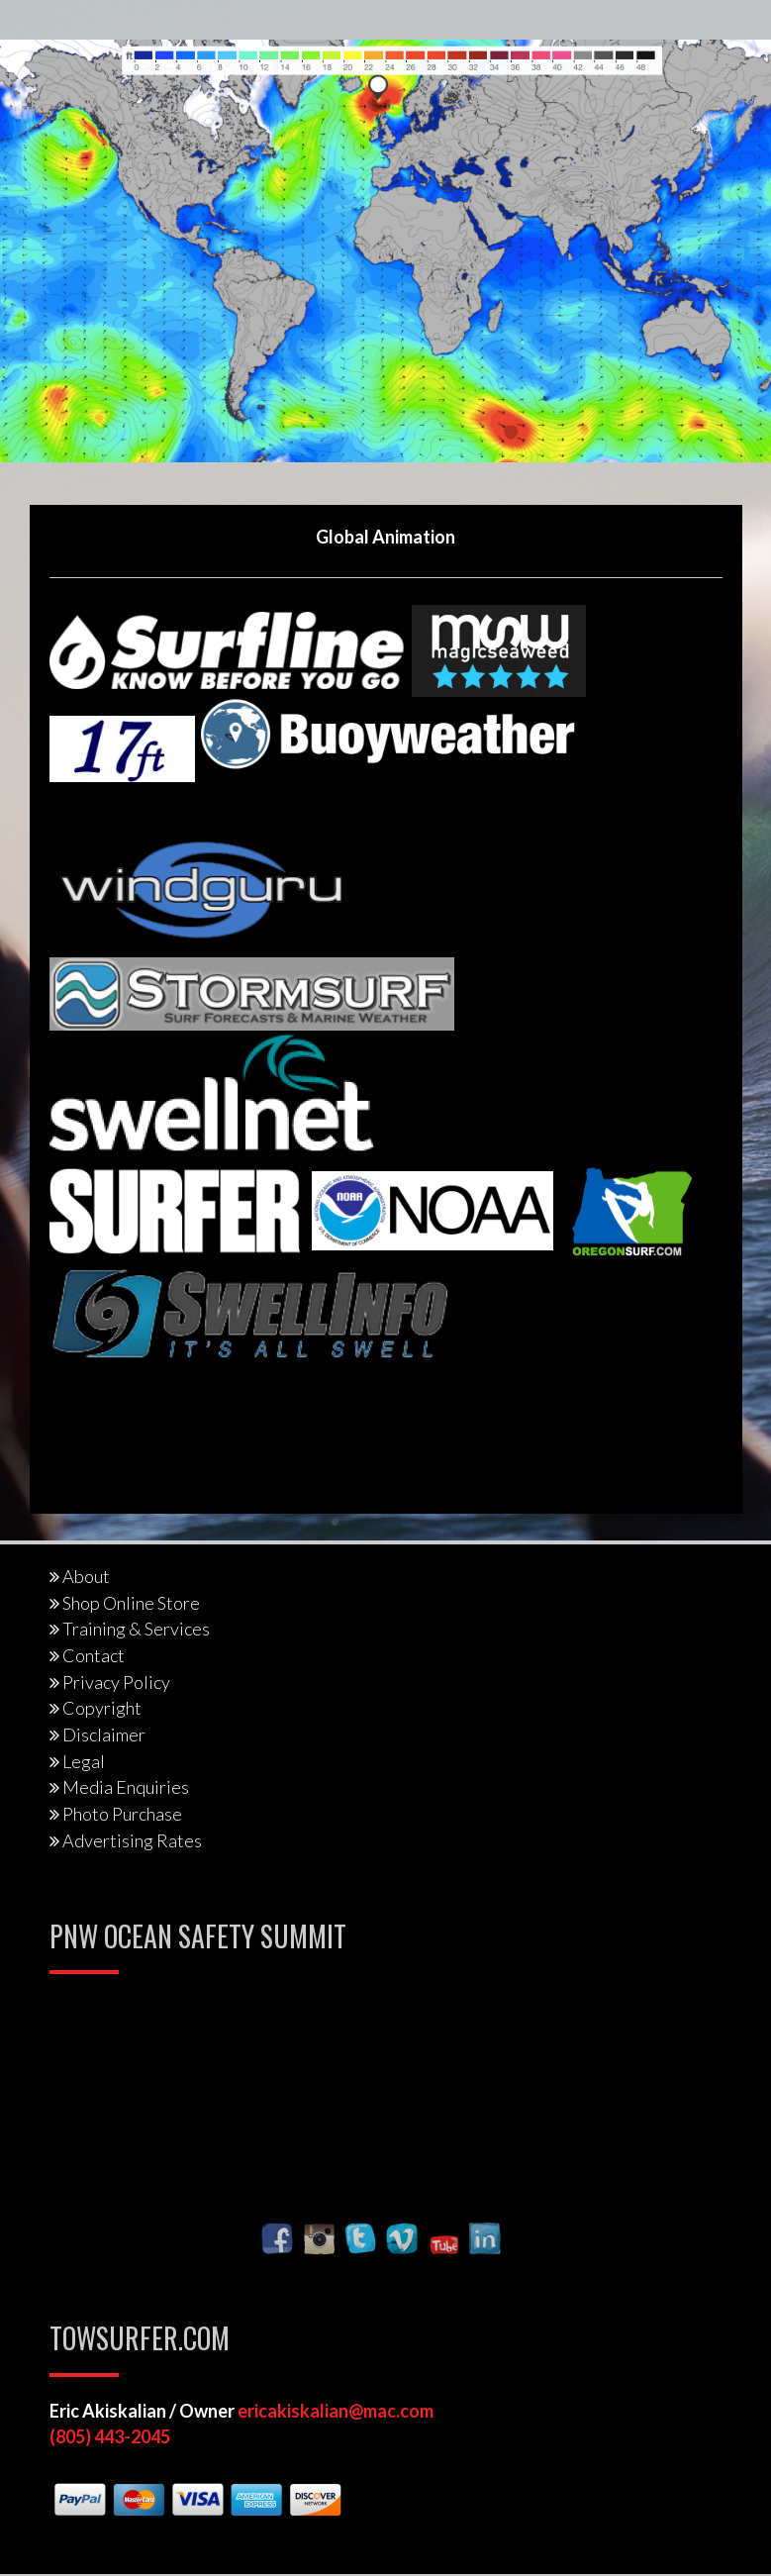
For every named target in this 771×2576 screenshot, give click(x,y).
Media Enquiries (125, 1787)
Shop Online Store (131, 1603)
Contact (93, 1655)
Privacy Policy (116, 1682)
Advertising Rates (132, 1840)
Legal (83, 1761)
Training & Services (136, 1628)
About (86, 1576)
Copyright (102, 1708)
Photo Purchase (122, 1814)
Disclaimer (103, 1734)
